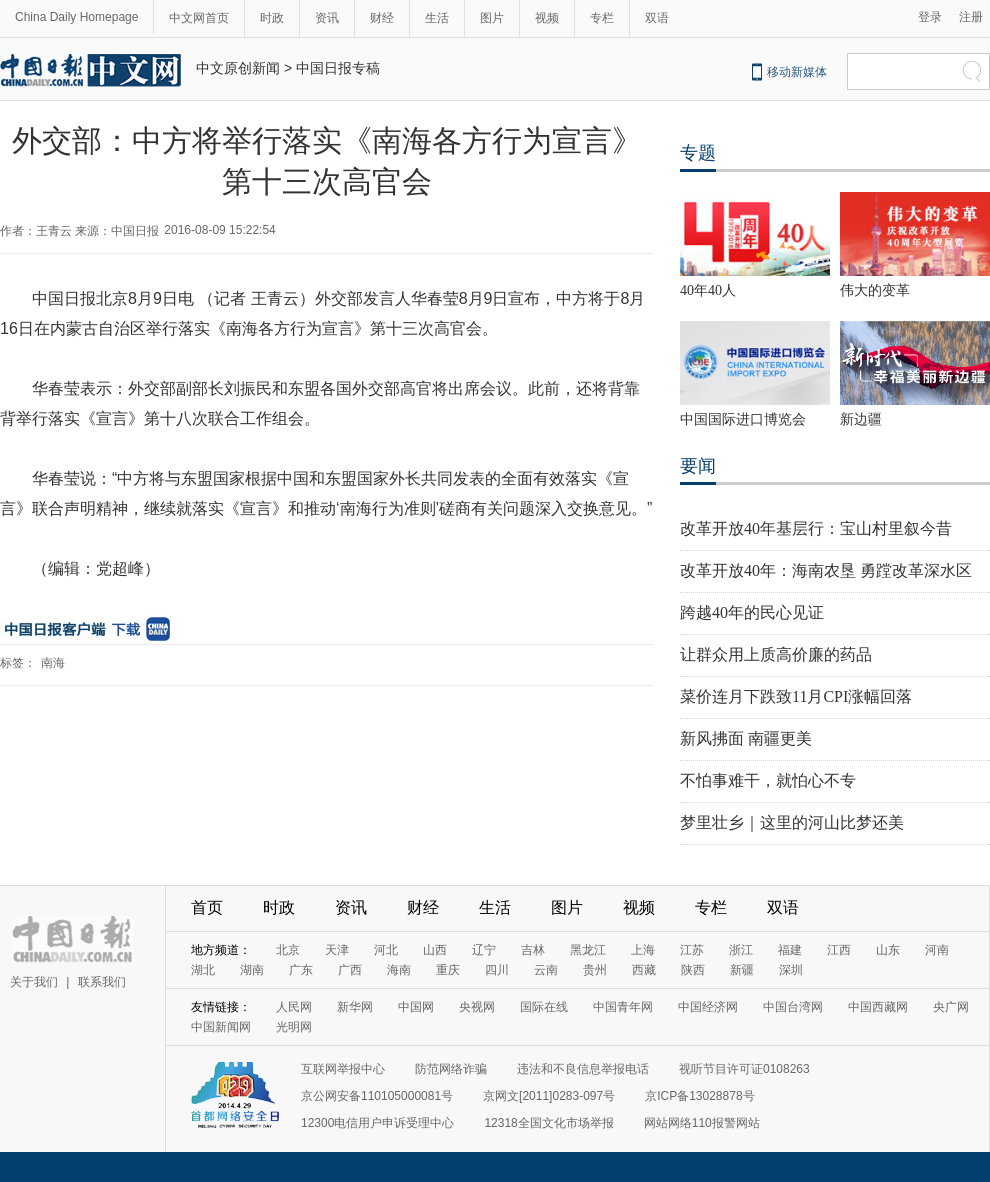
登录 (930, 17)
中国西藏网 (878, 1007)
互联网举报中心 (343, 1069)
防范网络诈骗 (451, 1069)
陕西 (693, 970)
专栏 (602, 18)
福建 (790, 950)
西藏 (644, 970)
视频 (547, 18)
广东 (301, 970)
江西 (839, 950)
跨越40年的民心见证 (752, 612)
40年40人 (708, 290)
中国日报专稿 (338, 68)
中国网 (416, 1007)
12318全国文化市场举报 (548, 1123)
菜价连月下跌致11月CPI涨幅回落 (796, 696)
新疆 (742, 970)
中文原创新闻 (238, 68)
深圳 (791, 970)
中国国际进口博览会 (743, 419)
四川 (497, 970)
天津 (337, 950)
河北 (386, 950)
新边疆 (861, 419)
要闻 (698, 466)
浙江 (741, 950)
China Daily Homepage (76, 17)
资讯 (327, 18)
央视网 (477, 1007)
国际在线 (544, 1007)
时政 (272, 18)
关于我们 (34, 982)
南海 (53, 663)
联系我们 (102, 982)
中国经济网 (708, 1007)
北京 (288, 950)
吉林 (533, 950)
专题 (698, 153)
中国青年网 (623, 1007)
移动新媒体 (797, 72)
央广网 (951, 1007)
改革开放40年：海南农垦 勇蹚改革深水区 (826, 570)
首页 (207, 907)
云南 (546, 970)
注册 (971, 17)
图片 (492, 18)
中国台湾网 (793, 1007)
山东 (888, 950)
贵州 (595, 970)
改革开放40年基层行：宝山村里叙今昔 (816, 528)
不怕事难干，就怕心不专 (768, 780)
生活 (437, 18)
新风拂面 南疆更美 (746, 738)
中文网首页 (199, 18)
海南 (399, 970)
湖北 (203, 970)
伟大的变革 (875, 290)
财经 (382, 18)
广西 (350, 970)
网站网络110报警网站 (702, 1123)
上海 (643, 950)
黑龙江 (588, 950)
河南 (937, 950)
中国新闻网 (221, 1027)
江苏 (692, 950)
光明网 (294, 1027)
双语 (657, 18)
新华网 (355, 1007)
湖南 (252, 970)
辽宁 (484, 950)
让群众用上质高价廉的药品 (776, 654)
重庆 (448, 970)
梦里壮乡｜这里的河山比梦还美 (792, 822)
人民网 (294, 1007)
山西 (435, 950)
